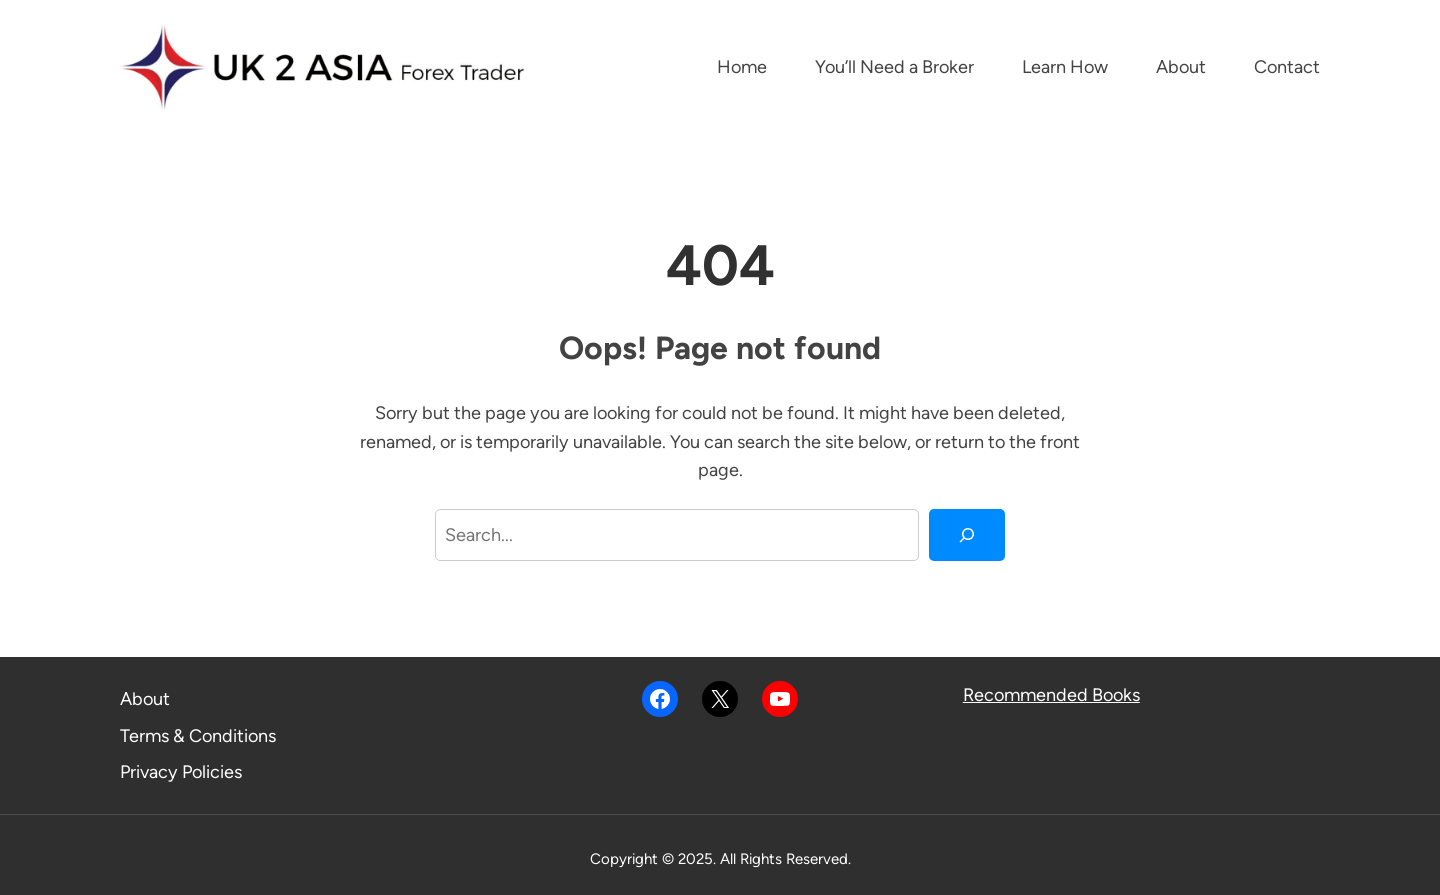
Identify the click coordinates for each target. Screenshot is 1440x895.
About (145, 699)
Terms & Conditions (198, 736)
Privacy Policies (181, 772)
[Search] (967, 535)
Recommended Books (1051, 695)
